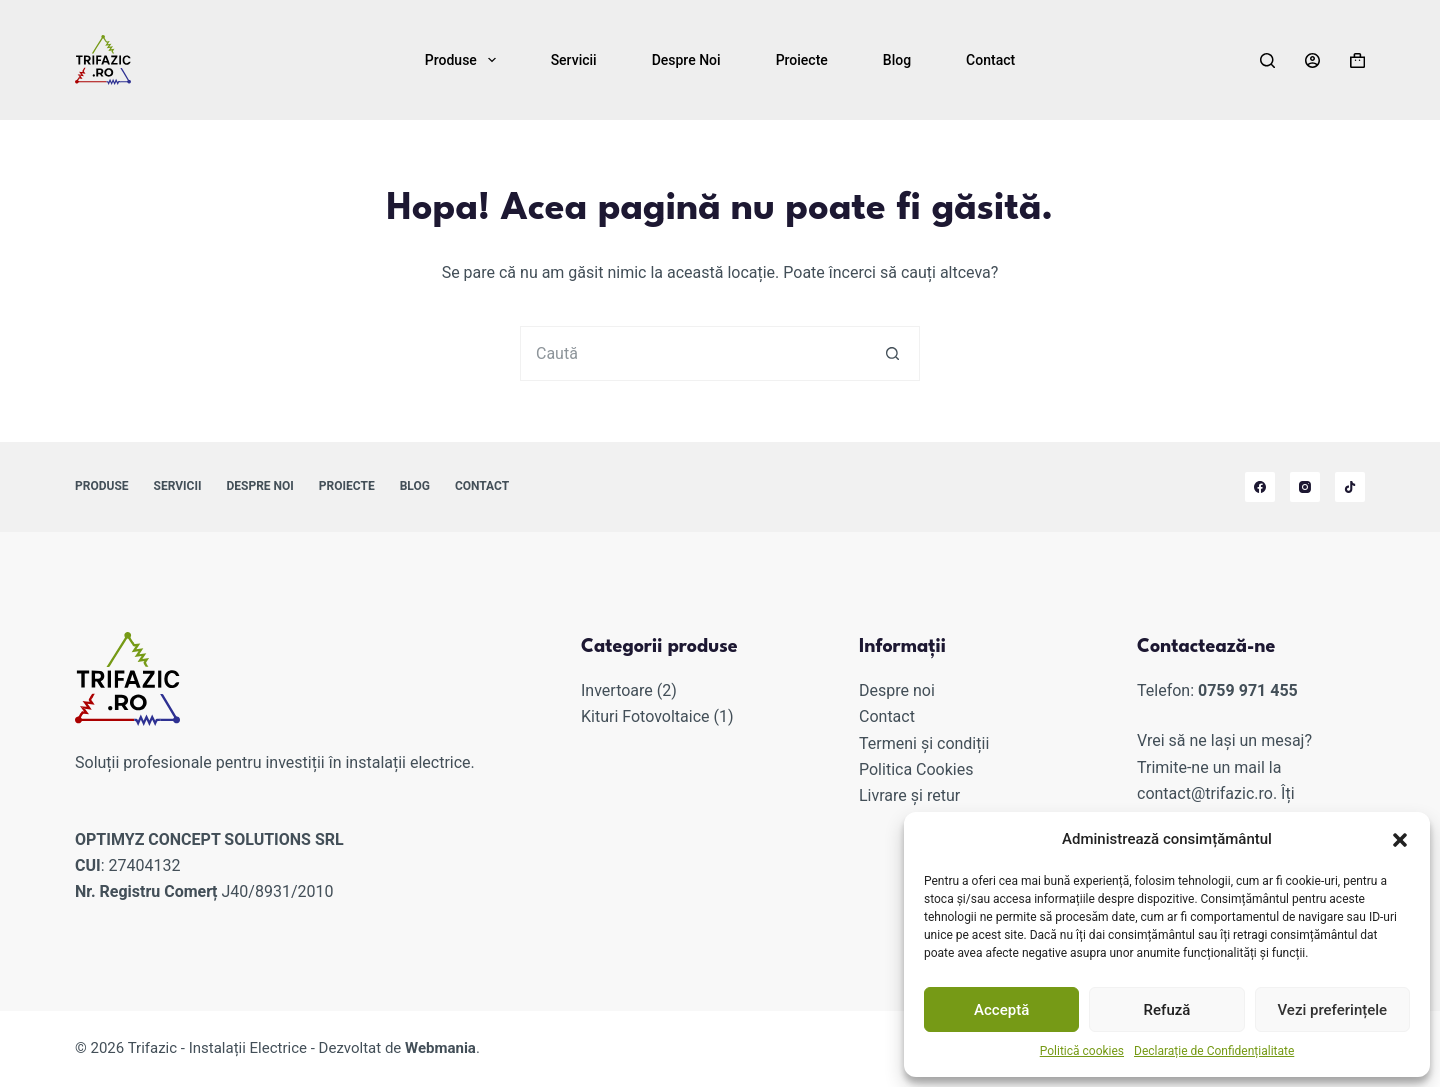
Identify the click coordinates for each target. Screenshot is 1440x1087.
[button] (1400, 840)
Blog (897, 60)
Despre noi (686, 60)
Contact (990, 60)
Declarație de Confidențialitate (1214, 1051)
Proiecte (802, 60)
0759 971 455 (1248, 690)
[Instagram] (1305, 487)
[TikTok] (1350, 487)
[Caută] (1267, 60)
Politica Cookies (916, 769)
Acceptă (1001, 1010)
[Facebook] (1260, 487)
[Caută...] (692, 353)
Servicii (574, 60)
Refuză (1167, 1010)
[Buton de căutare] (892, 353)
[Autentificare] (1312, 60)
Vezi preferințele (1333, 1010)
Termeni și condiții (924, 743)
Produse (464, 60)
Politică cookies (1082, 1051)
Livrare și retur (909, 795)
